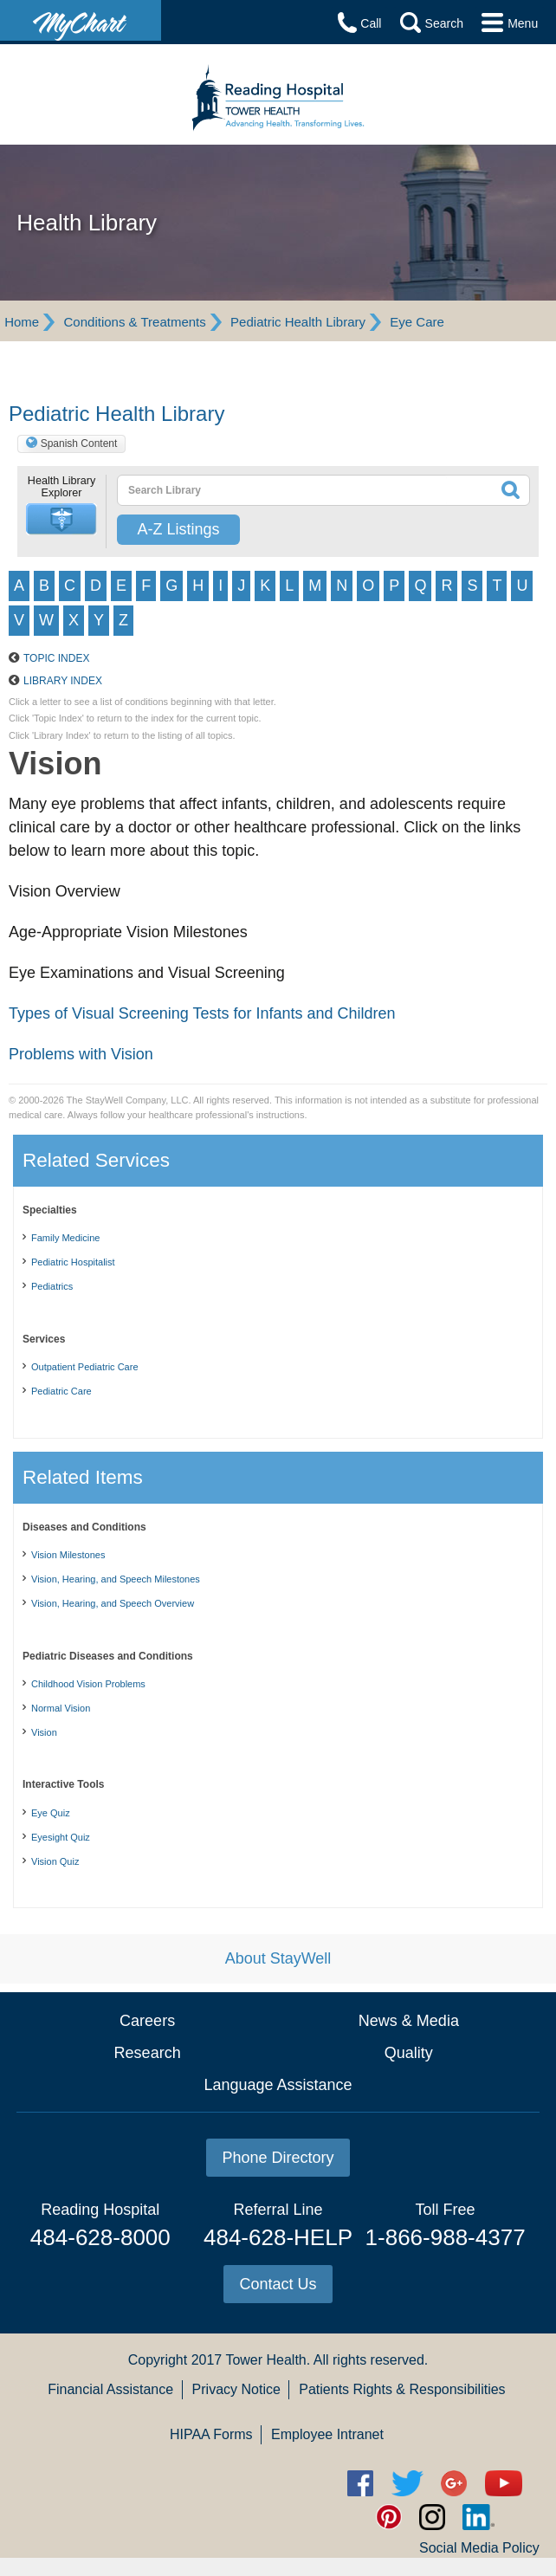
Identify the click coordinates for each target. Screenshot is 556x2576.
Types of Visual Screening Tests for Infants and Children (202, 1013)
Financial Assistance (110, 2389)
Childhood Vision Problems (88, 1684)
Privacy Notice (236, 2389)
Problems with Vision (81, 1054)
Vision (44, 1732)
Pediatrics (52, 1286)
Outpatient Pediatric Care (85, 1367)
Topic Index (56, 658)
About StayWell (278, 1958)
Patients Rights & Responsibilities (402, 2389)
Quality (409, 2052)
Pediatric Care (61, 1391)
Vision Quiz (55, 1861)
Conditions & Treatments (135, 321)
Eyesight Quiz (60, 1837)
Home (21, 321)
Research (147, 2052)
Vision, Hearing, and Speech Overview (112, 1603)
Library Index (62, 681)
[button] (61, 519)
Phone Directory (277, 2157)
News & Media (409, 2020)
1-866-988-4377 (445, 2237)
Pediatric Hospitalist (73, 1262)
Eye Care (417, 321)
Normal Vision (60, 1708)
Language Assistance (278, 2085)
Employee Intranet (327, 2434)
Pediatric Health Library (297, 321)
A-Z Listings (178, 529)
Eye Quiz (50, 1813)
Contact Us (277, 2284)
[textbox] (282, 490)
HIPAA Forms (211, 2434)
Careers (147, 2020)
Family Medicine (65, 1238)
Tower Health (265, 2360)
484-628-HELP (278, 2237)
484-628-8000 (100, 2237)
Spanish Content (79, 443)
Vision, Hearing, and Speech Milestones (115, 1579)
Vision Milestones (68, 1555)
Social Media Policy (479, 2547)
